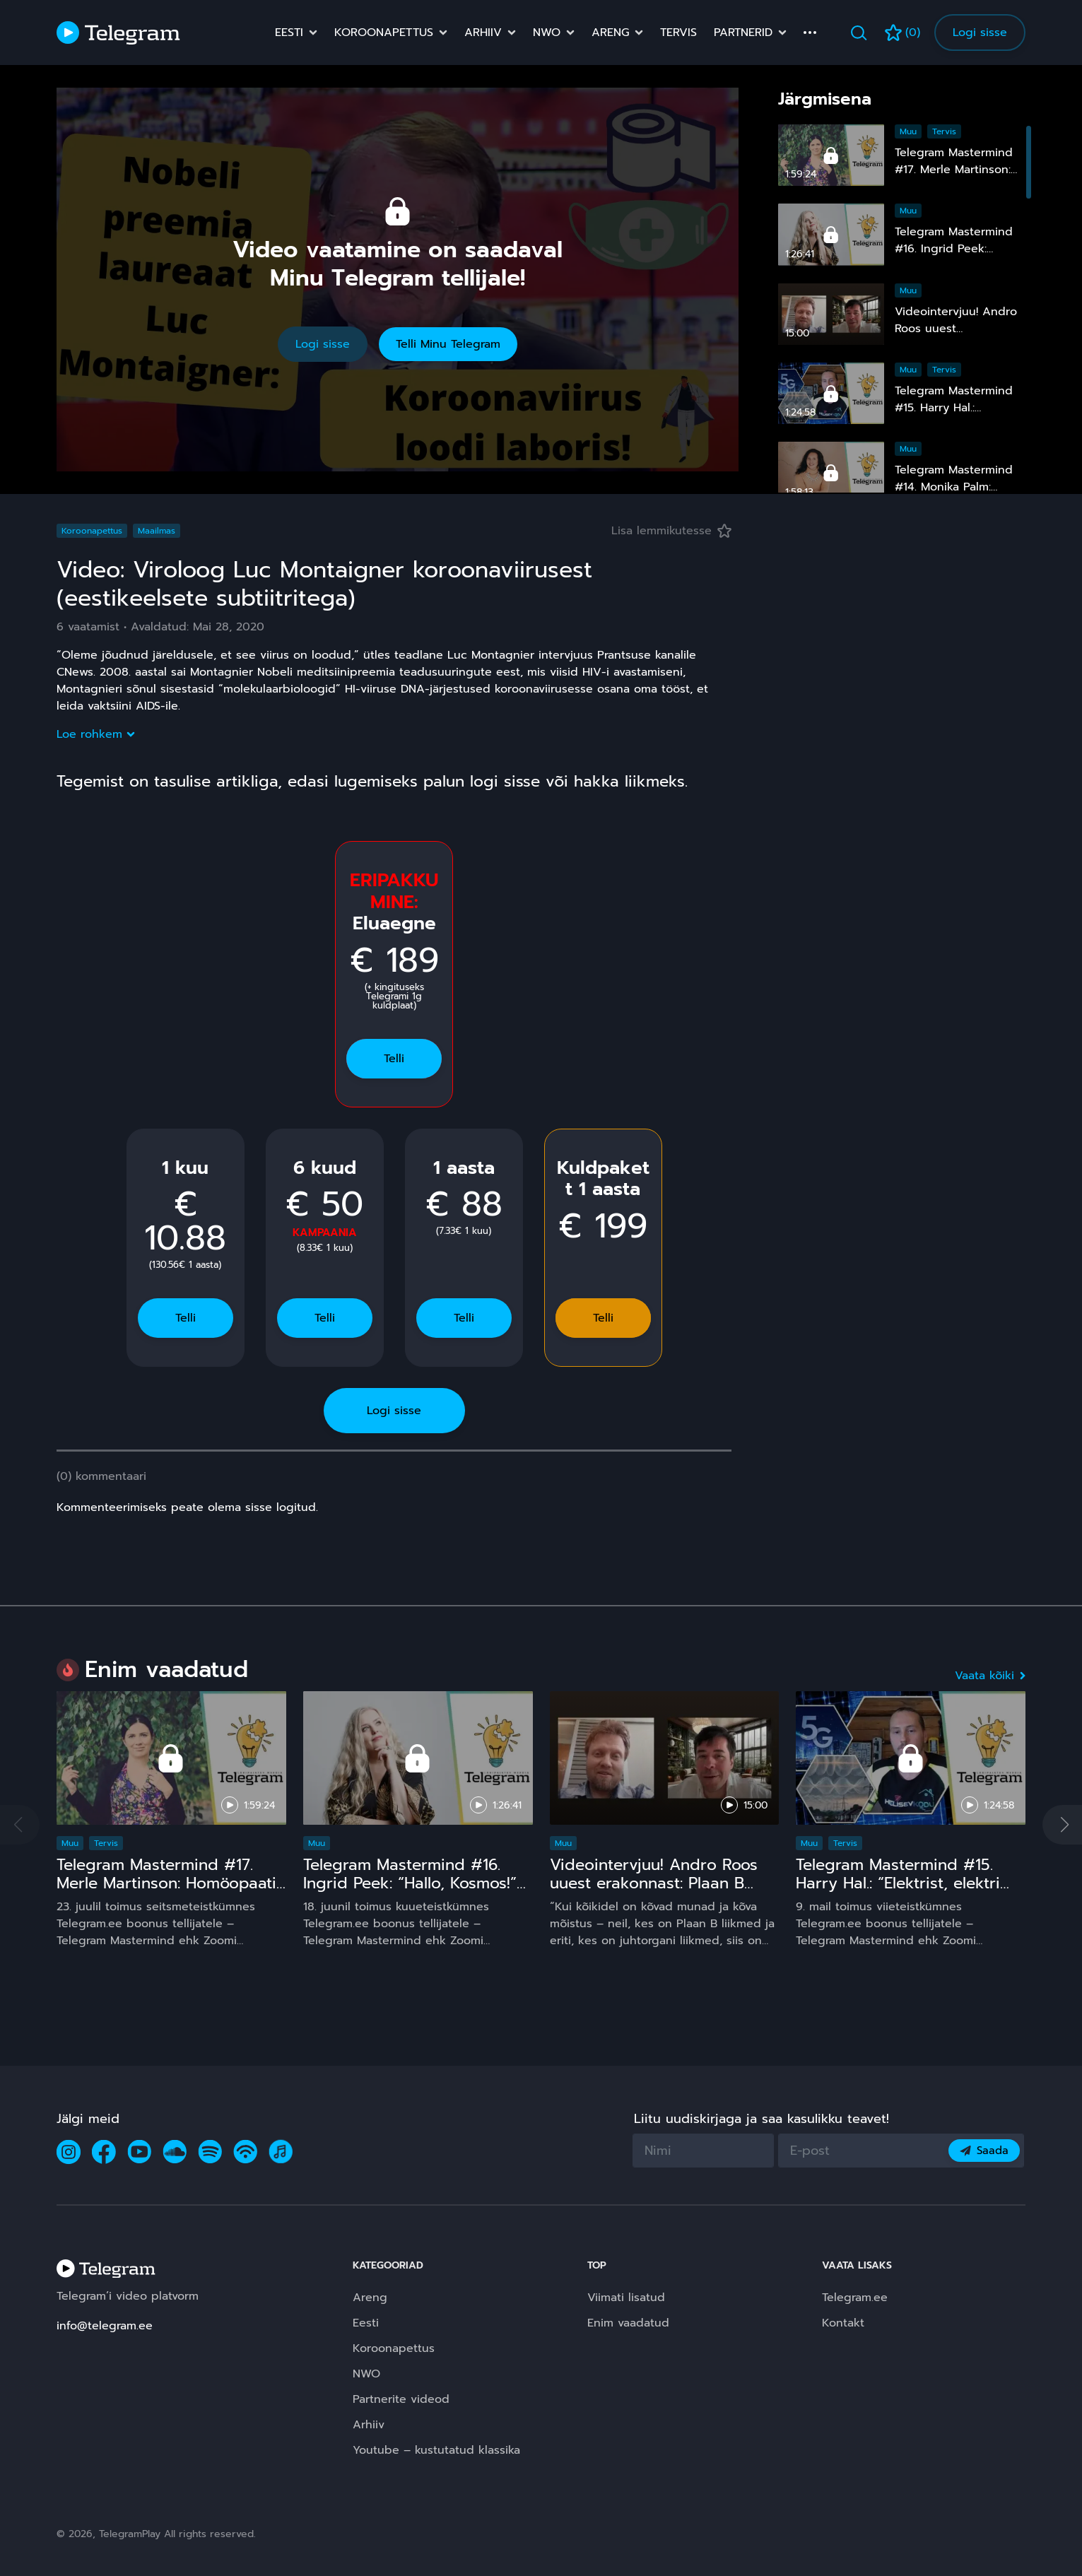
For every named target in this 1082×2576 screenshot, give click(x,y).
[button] (1062, 1825)
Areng (610, 32)
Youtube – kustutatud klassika (436, 2450)
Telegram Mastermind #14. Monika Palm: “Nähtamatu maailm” (954, 486)
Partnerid (743, 32)
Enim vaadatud (628, 2323)
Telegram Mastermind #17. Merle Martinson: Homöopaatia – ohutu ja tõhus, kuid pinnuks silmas (171, 1892)
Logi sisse (980, 32)
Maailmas (156, 530)
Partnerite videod (401, 2399)
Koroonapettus (383, 32)
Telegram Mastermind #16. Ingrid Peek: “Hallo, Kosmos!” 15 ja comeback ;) (410, 1883)
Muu (908, 131)
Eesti (289, 32)
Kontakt (843, 2323)
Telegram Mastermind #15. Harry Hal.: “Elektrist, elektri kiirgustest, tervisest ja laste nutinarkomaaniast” (903, 1892)
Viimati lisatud (626, 2297)
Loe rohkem (95, 734)
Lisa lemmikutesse (671, 530)
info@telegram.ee (105, 2325)
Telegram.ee (855, 2297)
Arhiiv (483, 32)
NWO (546, 32)
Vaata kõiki (990, 1675)
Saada (984, 2150)
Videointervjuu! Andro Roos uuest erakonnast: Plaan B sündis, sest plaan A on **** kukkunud (656, 1892)
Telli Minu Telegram (448, 344)
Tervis (678, 32)
